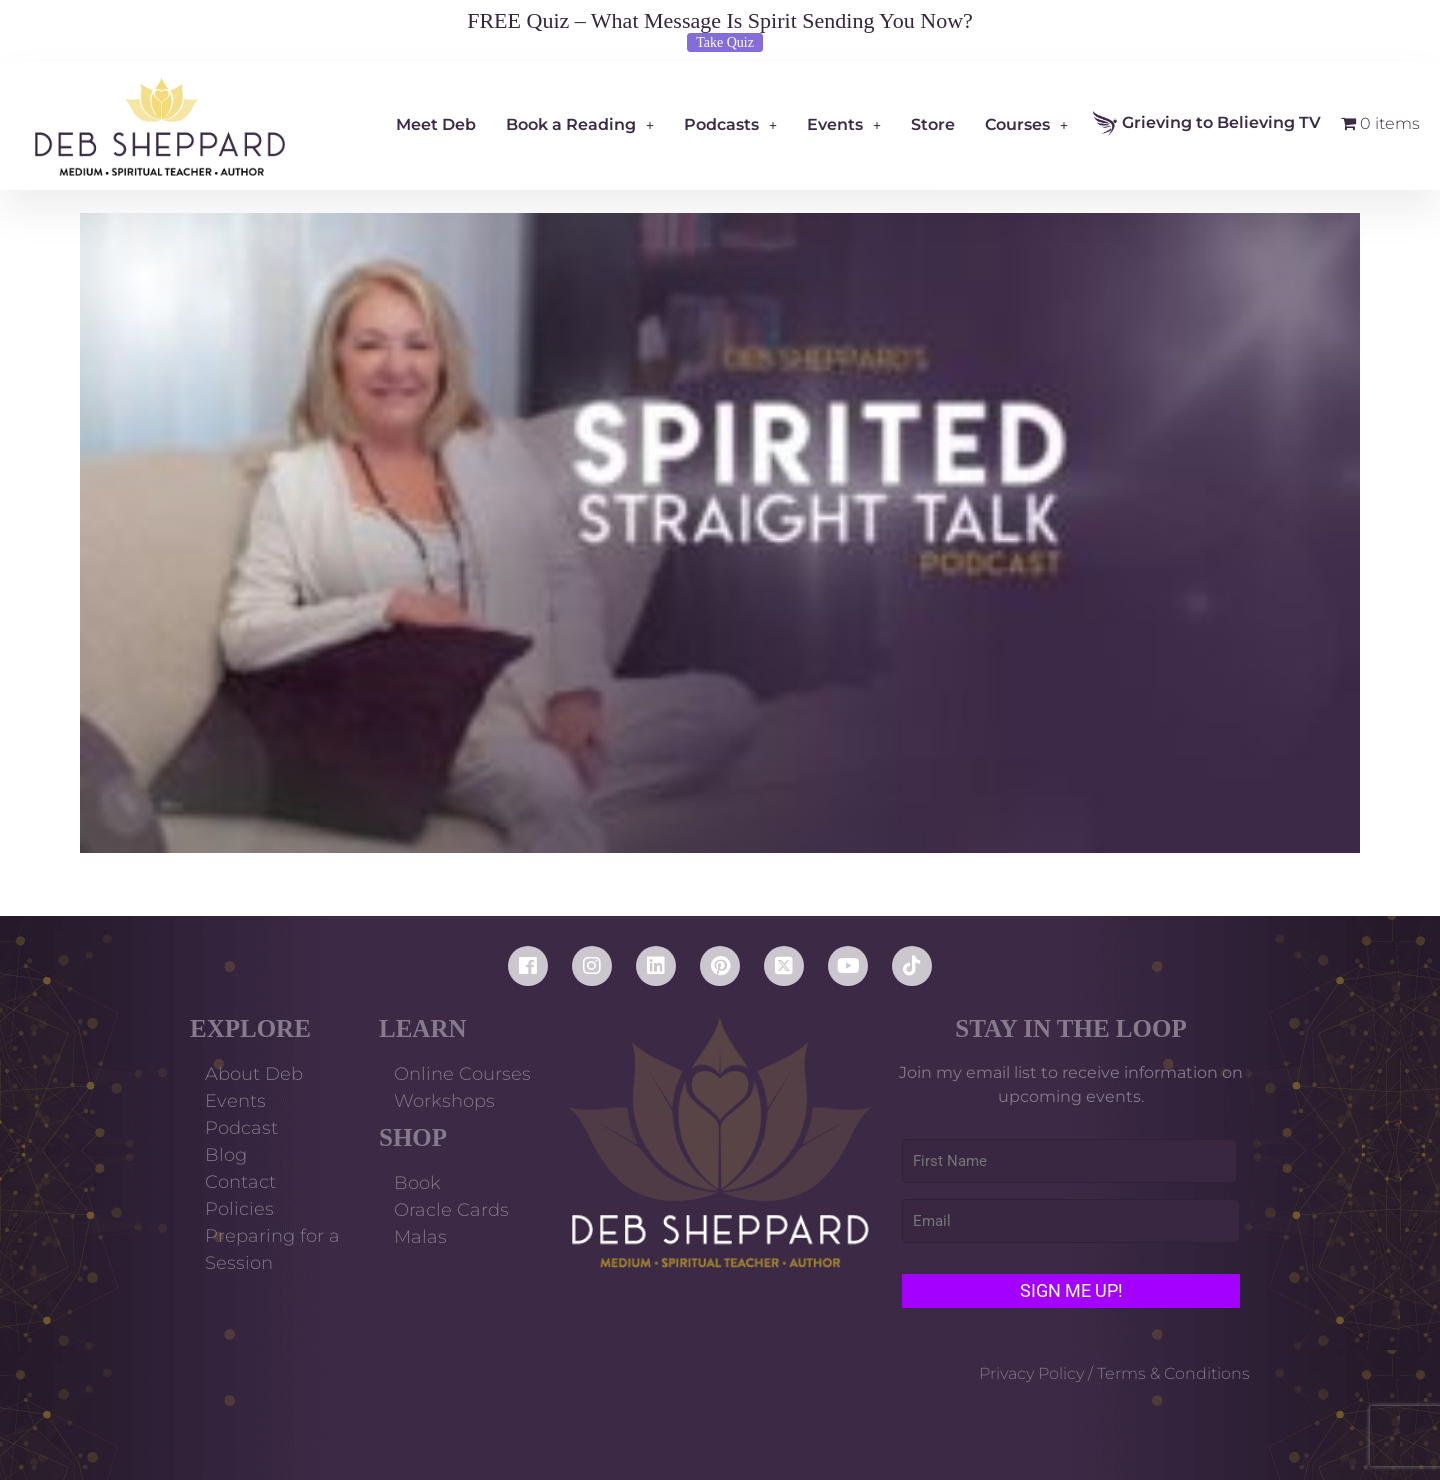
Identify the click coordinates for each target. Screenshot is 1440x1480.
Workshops (444, 1101)
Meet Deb (436, 124)
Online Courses (462, 1074)
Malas (420, 1237)
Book (417, 1183)
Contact (240, 1182)
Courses (1026, 124)
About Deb (254, 1074)
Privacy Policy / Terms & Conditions (1114, 1373)
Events (844, 124)
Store (933, 124)
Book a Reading (580, 124)
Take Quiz (725, 42)
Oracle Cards (451, 1210)
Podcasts (730, 124)
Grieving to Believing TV (1207, 123)
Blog (226, 1155)
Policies (239, 1209)
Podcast (241, 1128)
